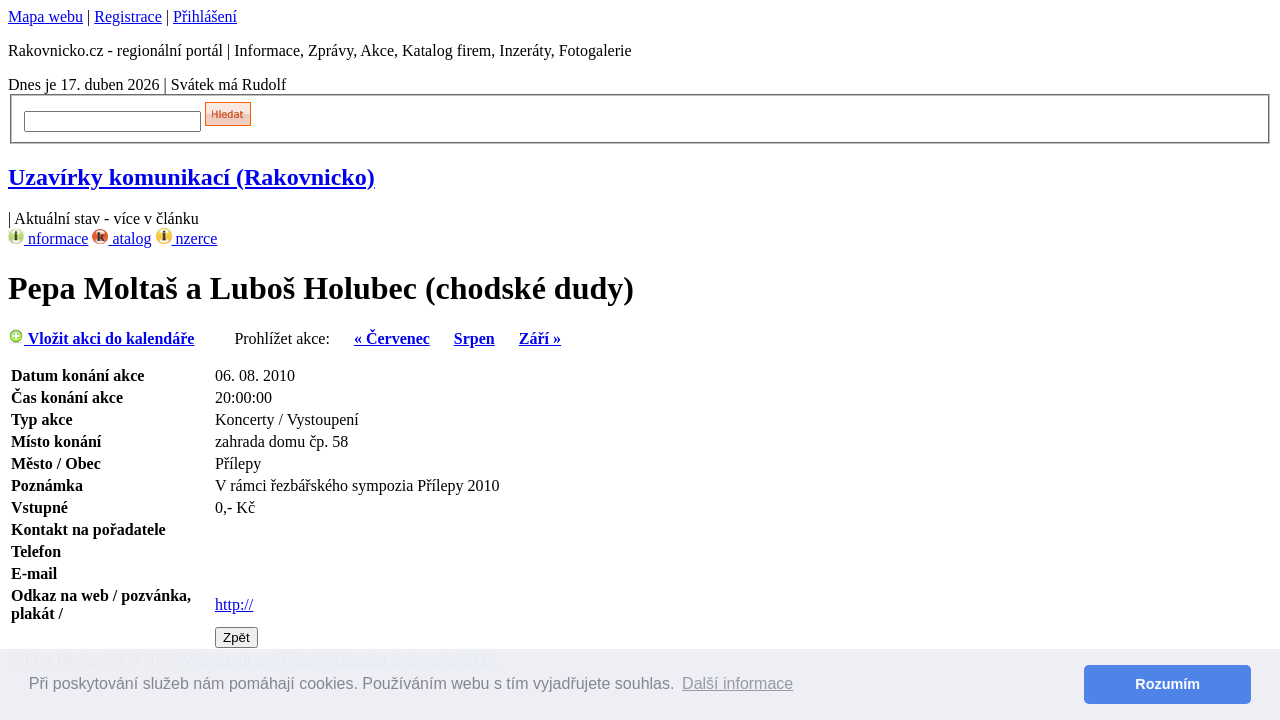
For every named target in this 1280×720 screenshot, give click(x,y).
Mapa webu (45, 16)
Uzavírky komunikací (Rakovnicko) (191, 177)
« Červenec (392, 338)
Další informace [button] (737, 683)
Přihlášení (205, 16)
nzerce (187, 238)
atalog (121, 238)
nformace (48, 238)
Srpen (474, 338)
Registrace (128, 16)
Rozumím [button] (1167, 684)
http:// (234, 604)
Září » (540, 338)
